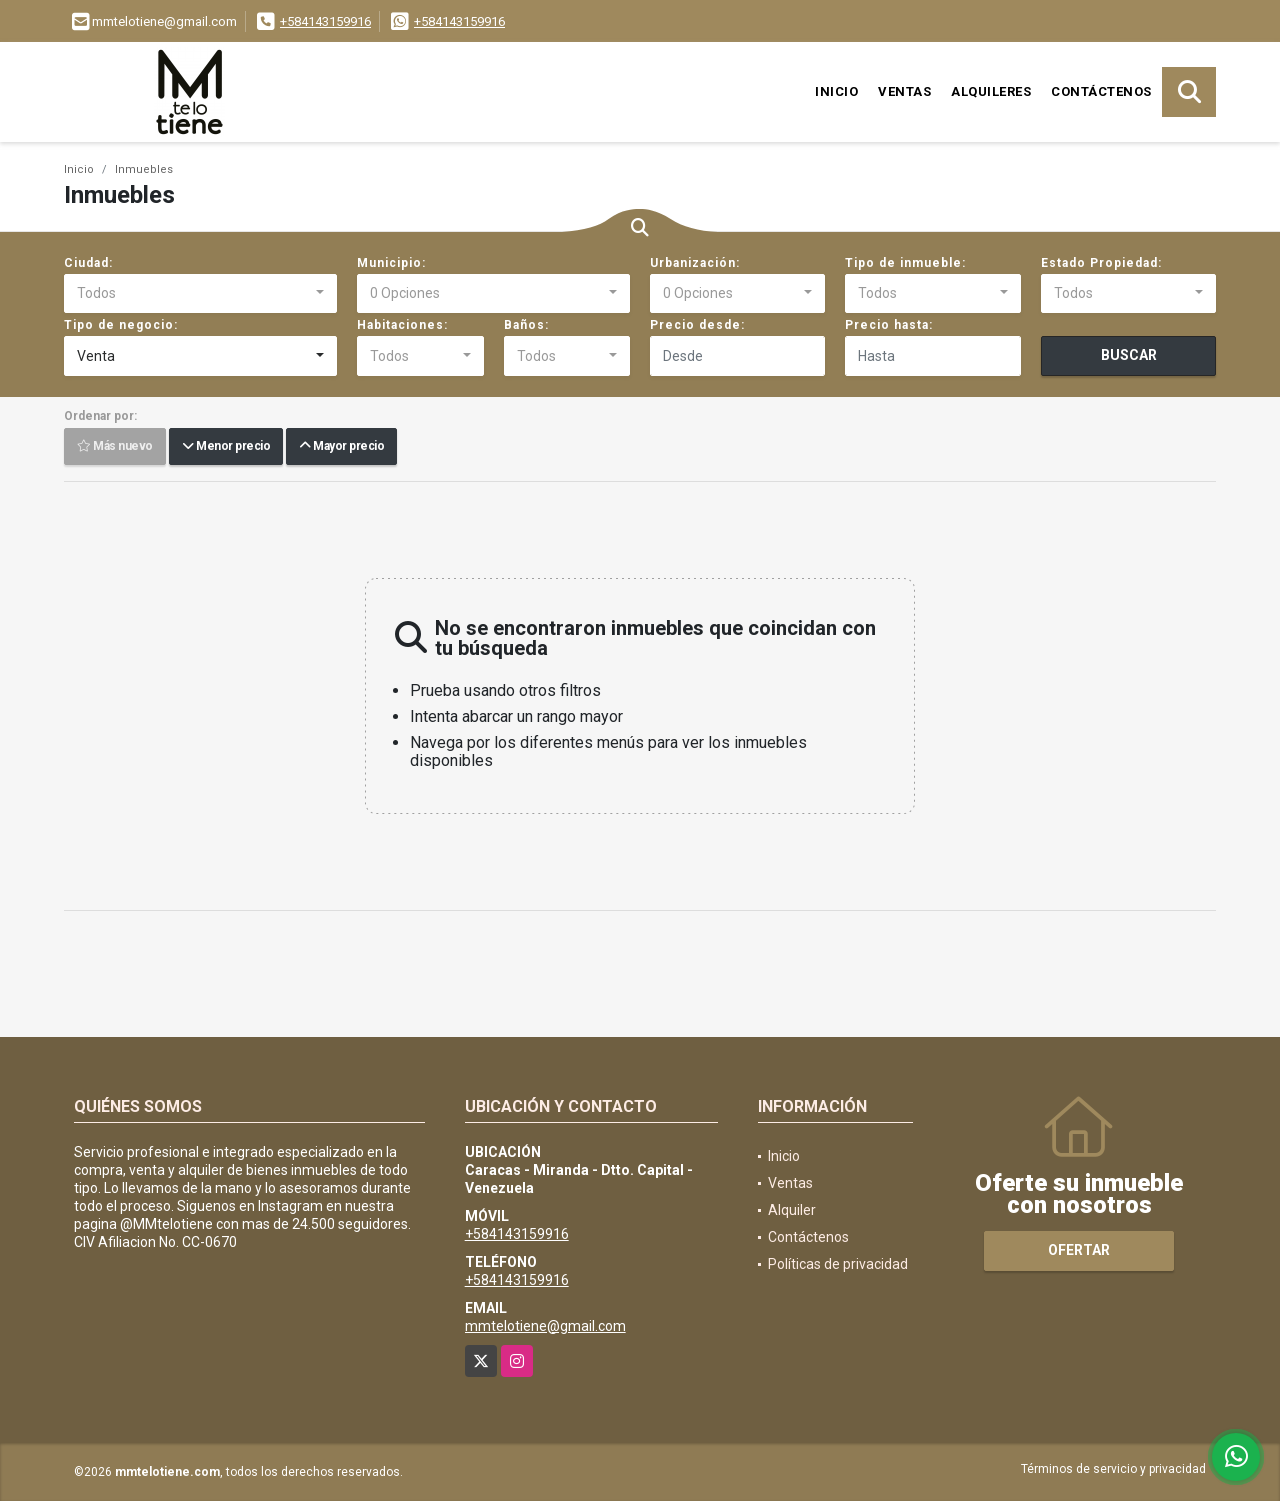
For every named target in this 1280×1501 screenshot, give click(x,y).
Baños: (526, 325)
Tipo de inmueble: (905, 263)
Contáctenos (1101, 91)
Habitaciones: (402, 325)
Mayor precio (341, 447)
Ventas (904, 91)
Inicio (836, 91)
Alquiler (792, 1210)
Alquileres (991, 91)
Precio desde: (697, 325)
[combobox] (200, 294)
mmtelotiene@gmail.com (545, 1326)
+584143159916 (325, 21)
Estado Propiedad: (1101, 263)
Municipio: (391, 263)
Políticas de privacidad (838, 1264)
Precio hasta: (889, 325)
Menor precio (226, 447)
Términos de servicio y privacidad (1113, 1469)
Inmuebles (144, 169)
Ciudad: (88, 263)
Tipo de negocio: (121, 325)
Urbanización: (695, 263)
